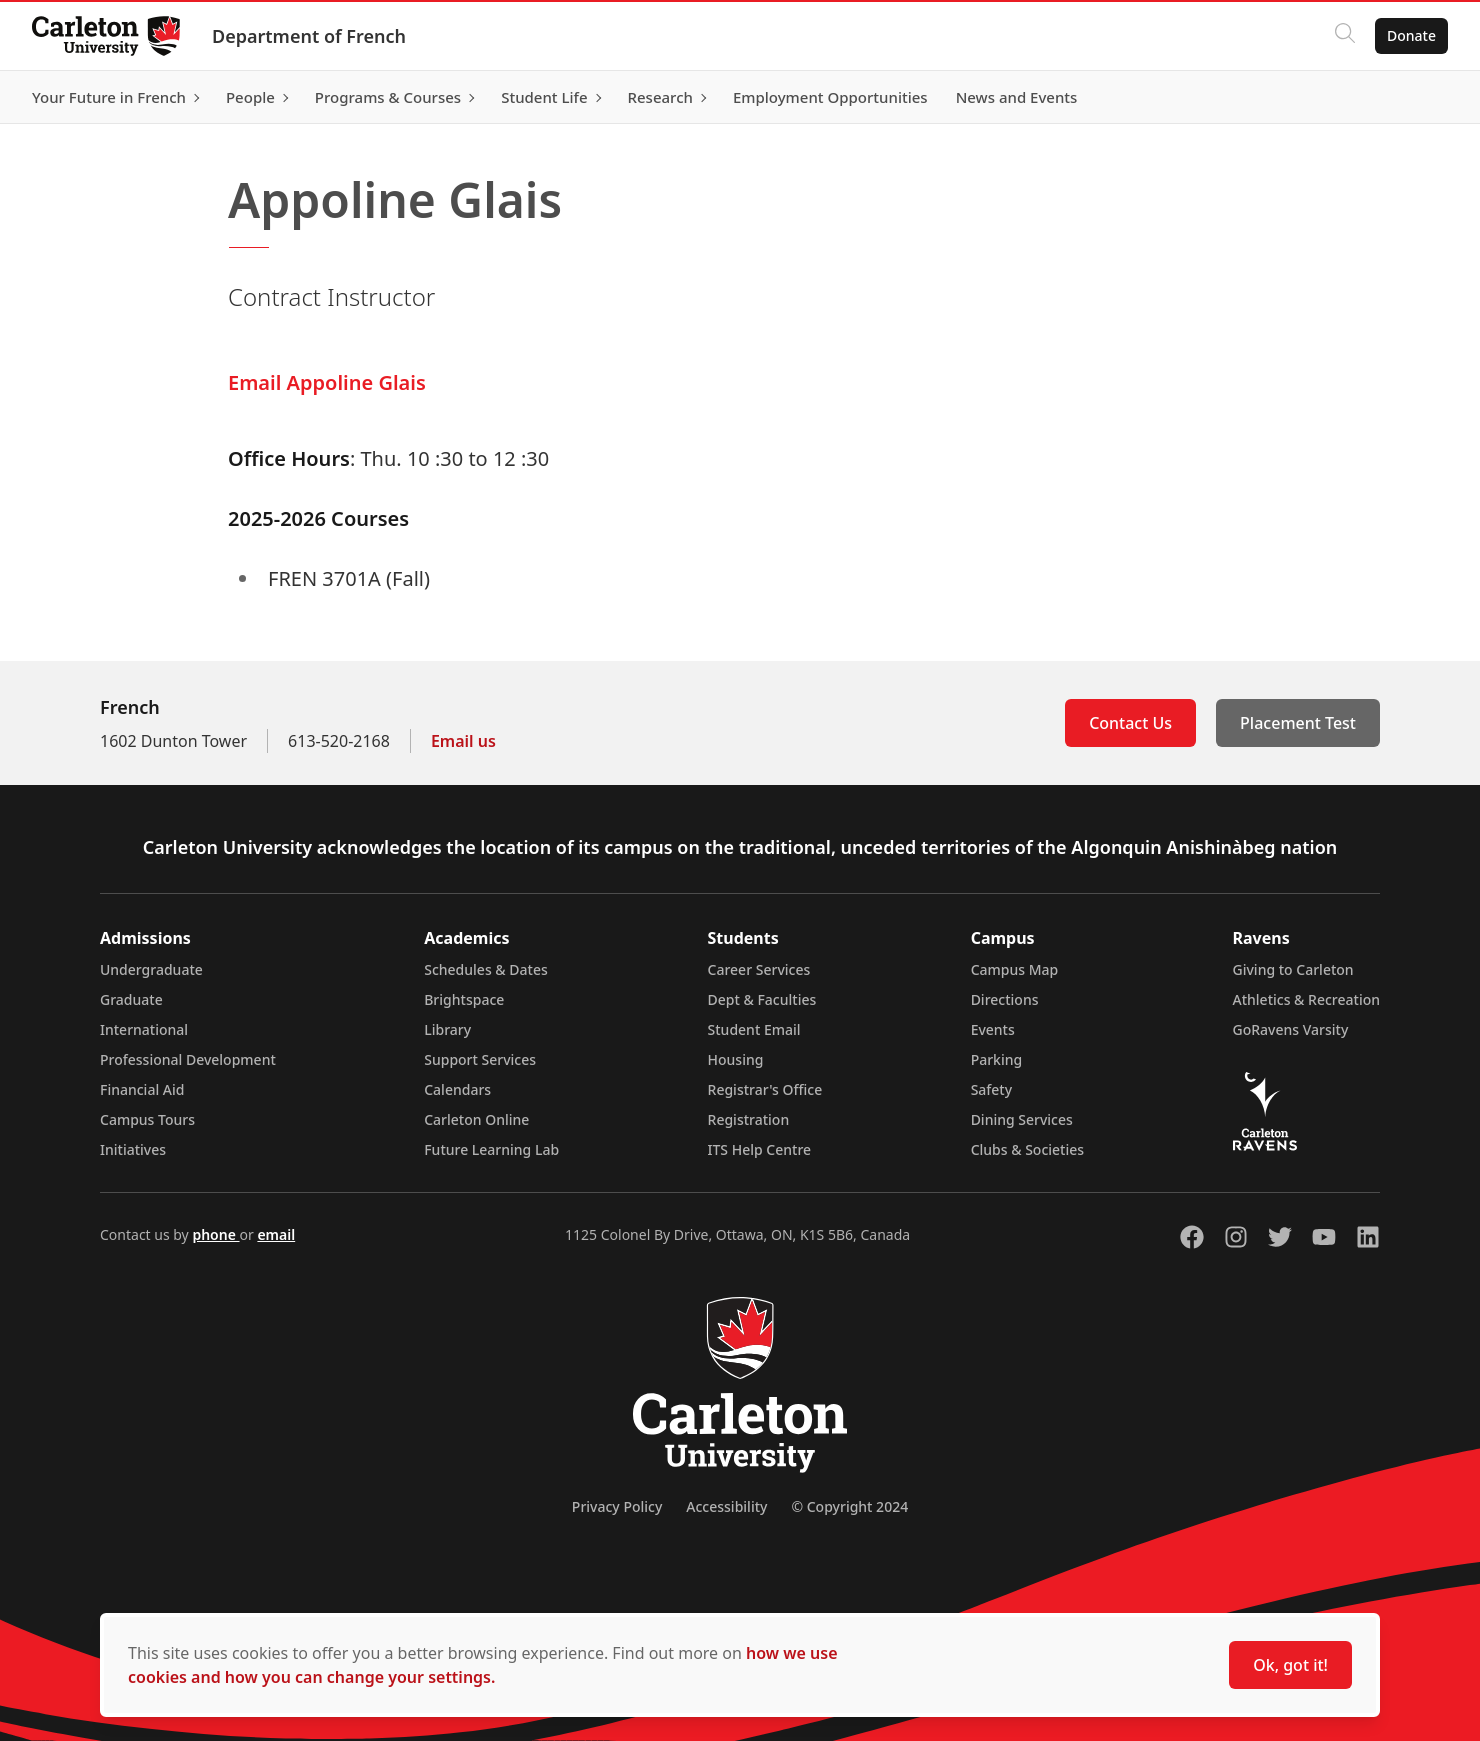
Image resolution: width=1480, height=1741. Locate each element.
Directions (1005, 999)
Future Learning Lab (491, 1149)
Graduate (131, 999)
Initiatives (133, 1149)
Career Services (759, 969)
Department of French (309, 36)
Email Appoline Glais (327, 382)
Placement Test (1298, 723)
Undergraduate (151, 969)
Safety (992, 1089)
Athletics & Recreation (1306, 999)
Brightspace (464, 999)
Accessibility (726, 1506)
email (276, 1234)
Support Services (480, 1059)
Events (993, 1029)
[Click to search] (1345, 36)
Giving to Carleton (1293, 969)
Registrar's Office (765, 1089)
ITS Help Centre (760, 1149)
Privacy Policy (617, 1506)
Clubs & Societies (1027, 1149)
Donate (1411, 35)
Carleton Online (476, 1119)
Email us (463, 741)
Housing (736, 1059)
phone (215, 1234)
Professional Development (188, 1059)
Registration (749, 1119)
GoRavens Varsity (1291, 1029)
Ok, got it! (1290, 1665)
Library (447, 1029)
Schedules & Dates (486, 969)
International (144, 1029)
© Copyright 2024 (849, 1506)
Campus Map (1015, 969)
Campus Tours (147, 1119)
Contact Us (1130, 723)
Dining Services (1022, 1119)
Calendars (457, 1089)
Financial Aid (142, 1089)
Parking (997, 1059)
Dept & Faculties (762, 999)
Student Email (754, 1029)
